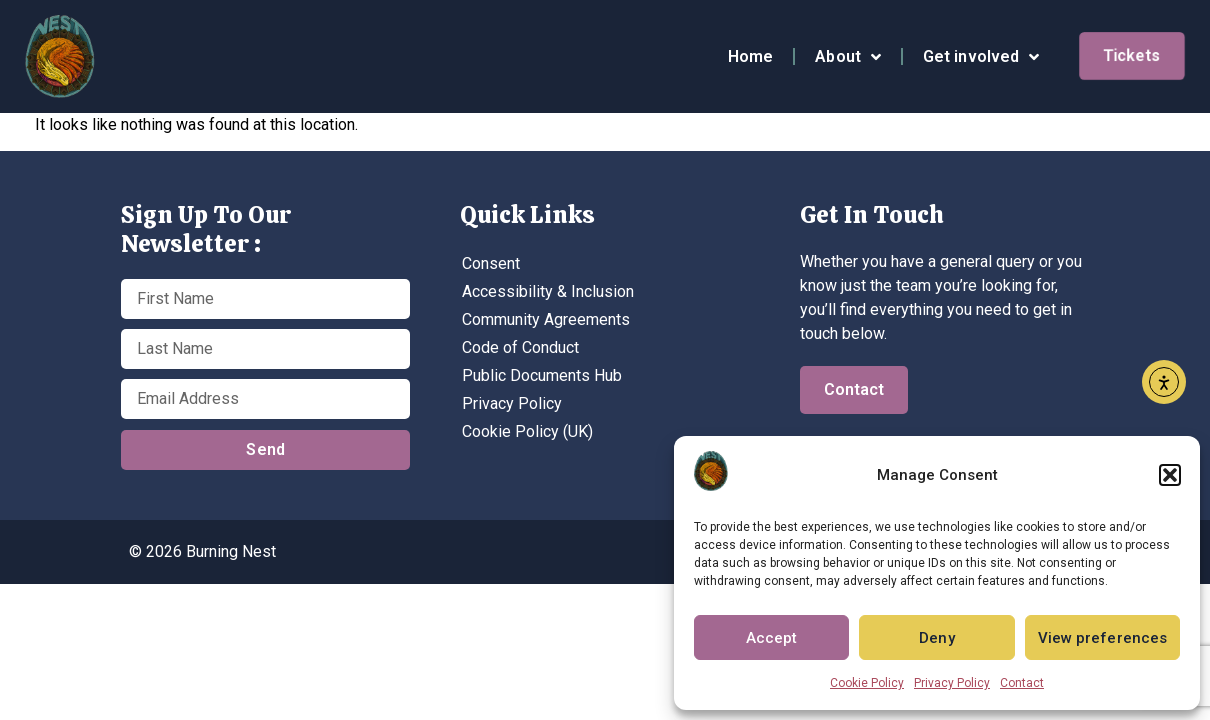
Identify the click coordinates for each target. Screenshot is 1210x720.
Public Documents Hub (542, 375)
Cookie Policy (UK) (527, 431)
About (848, 57)
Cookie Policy (867, 683)
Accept (772, 638)
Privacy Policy (952, 683)
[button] (1170, 475)
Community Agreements (546, 319)
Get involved (981, 57)
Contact (1022, 683)
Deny (936, 638)
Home (750, 56)
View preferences (1103, 638)
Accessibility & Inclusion (548, 291)
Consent (491, 263)
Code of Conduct (520, 347)
